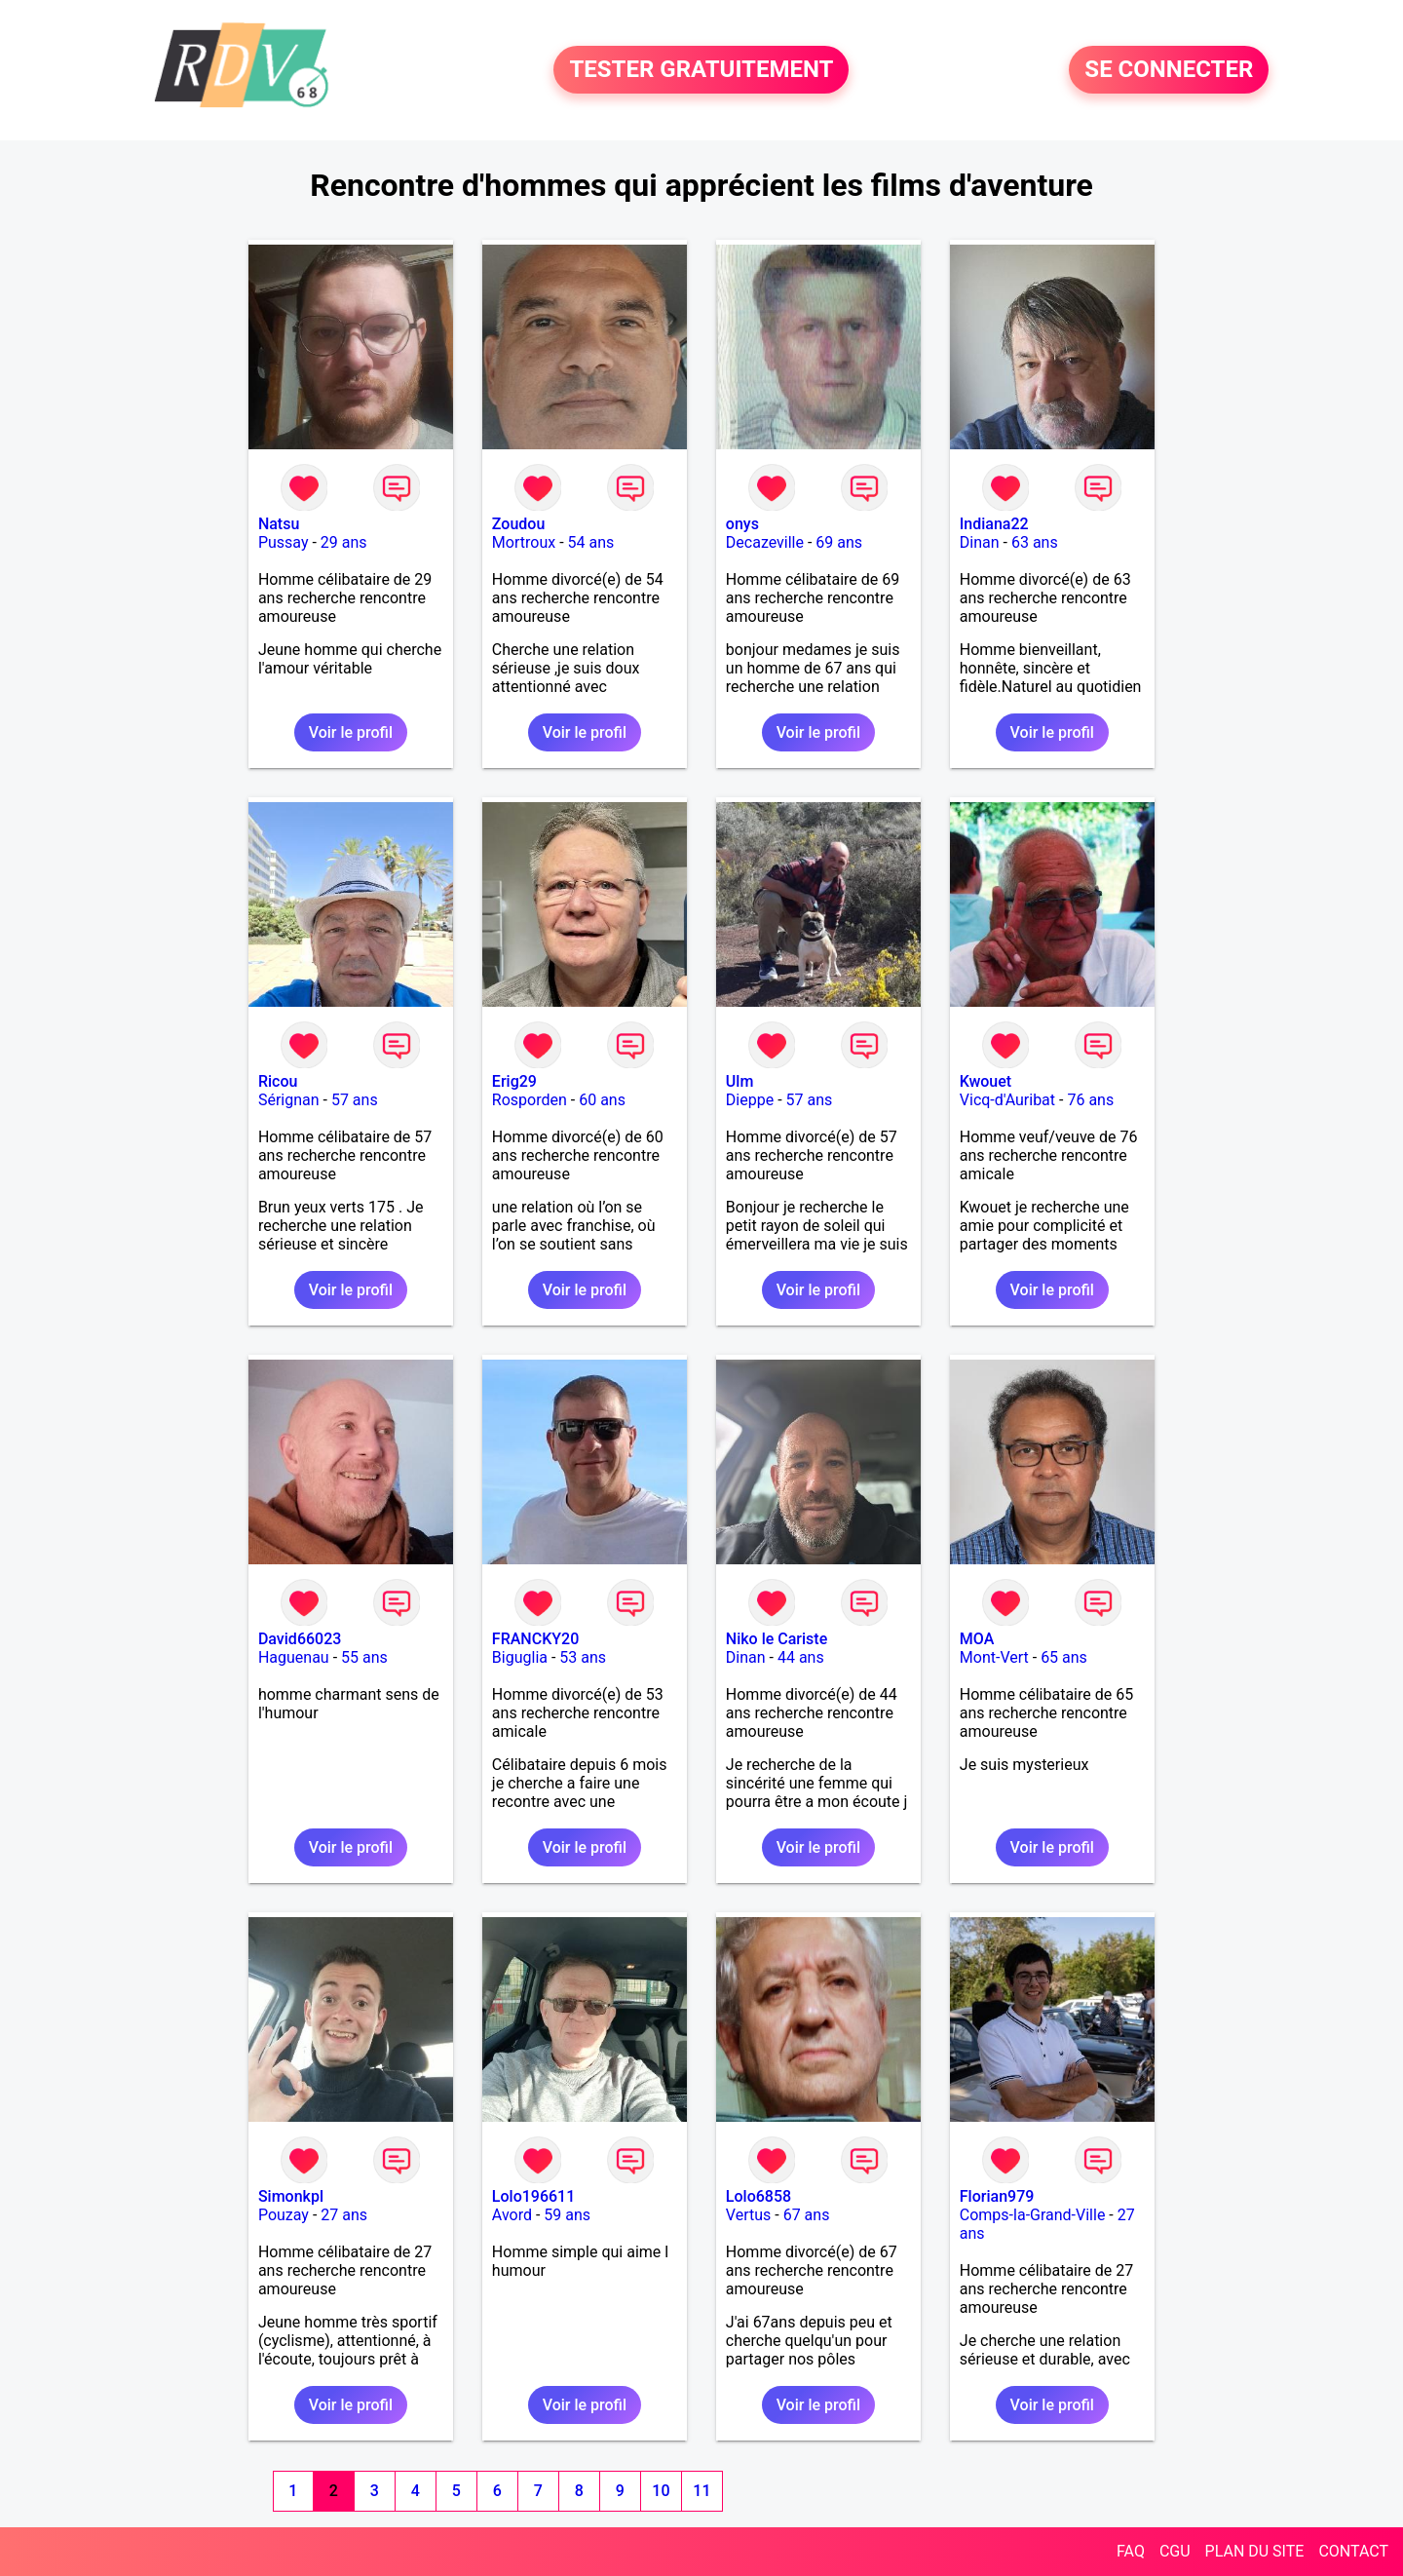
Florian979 (997, 2196)
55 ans (364, 1657)
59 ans (567, 2215)
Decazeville (765, 542)
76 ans (1090, 1100)
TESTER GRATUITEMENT (701, 70)
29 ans (344, 542)
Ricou (277, 1081)
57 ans (354, 1100)
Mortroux (523, 542)
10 (660, 2490)
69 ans (838, 542)
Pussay (283, 542)
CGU (1175, 2551)
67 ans (806, 2215)
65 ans (1064, 1657)
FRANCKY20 (535, 1639)
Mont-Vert (994, 1657)
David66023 (299, 1639)
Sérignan (289, 1100)
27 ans (344, 2215)
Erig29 (514, 1081)
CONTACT (1353, 2551)
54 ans (591, 542)
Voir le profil (351, 732)
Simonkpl (290, 2196)
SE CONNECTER (1168, 70)
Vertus (748, 2215)
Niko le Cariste (776, 1639)
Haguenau (293, 1657)
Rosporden (529, 1100)
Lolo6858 (758, 2196)
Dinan (980, 542)
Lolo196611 (533, 2196)
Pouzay (283, 2215)
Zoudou (518, 524)
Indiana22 (994, 524)
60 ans (602, 1100)
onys (742, 524)
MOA (977, 1639)
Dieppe (750, 1100)
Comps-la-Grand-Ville (1033, 2215)
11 (701, 2490)
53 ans (582, 1657)
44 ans (800, 1657)
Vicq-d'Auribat (1007, 1100)
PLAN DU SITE (1255, 2551)
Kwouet (985, 1081)
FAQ (1131, 2551)
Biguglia (520, 1657)
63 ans (1034, 542)
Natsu (278, 524)
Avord (512, 2215)
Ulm (739, 1081)
